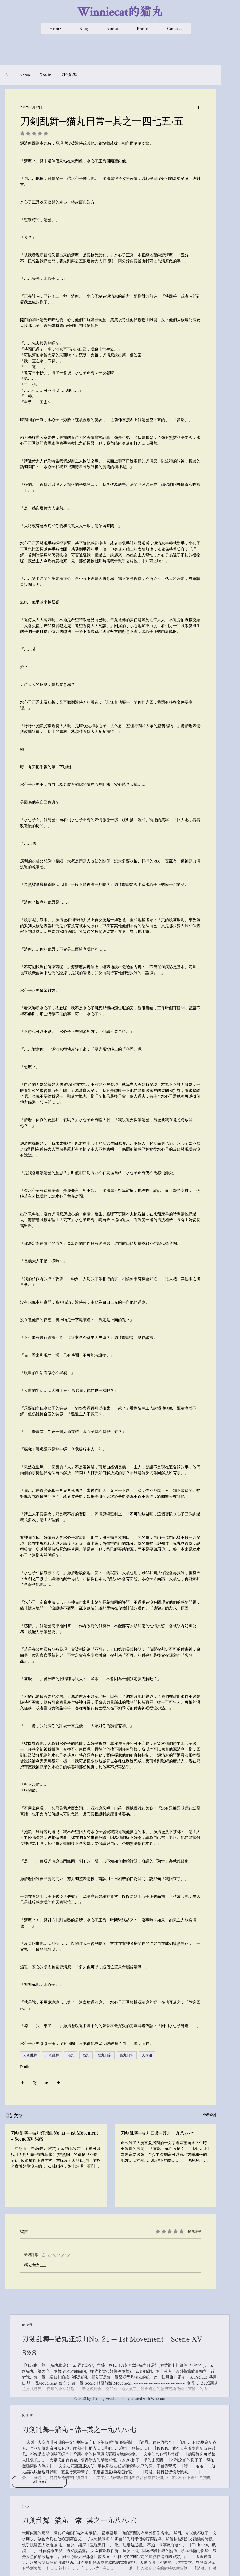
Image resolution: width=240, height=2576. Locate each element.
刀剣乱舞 (52, 2055)
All (7, 74)
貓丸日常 (104, 2055)
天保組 (147, 2055)
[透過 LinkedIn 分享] (46, 2082)
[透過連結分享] (58, 2082)
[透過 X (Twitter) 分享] (34, 2082)
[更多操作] (198, 107)
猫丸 (70, 2055)
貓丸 (86, 2055)
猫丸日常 (126, 2055)
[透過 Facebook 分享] (22, 2082)
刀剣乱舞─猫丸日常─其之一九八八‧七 (157, 2133)
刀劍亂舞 (69, 74)
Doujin (45, 74)
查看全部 (209, 2115)
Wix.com (158, 2398)
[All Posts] (39, 2482)
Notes (24, 74)
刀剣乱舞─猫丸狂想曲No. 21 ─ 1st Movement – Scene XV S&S (54, 2136)
